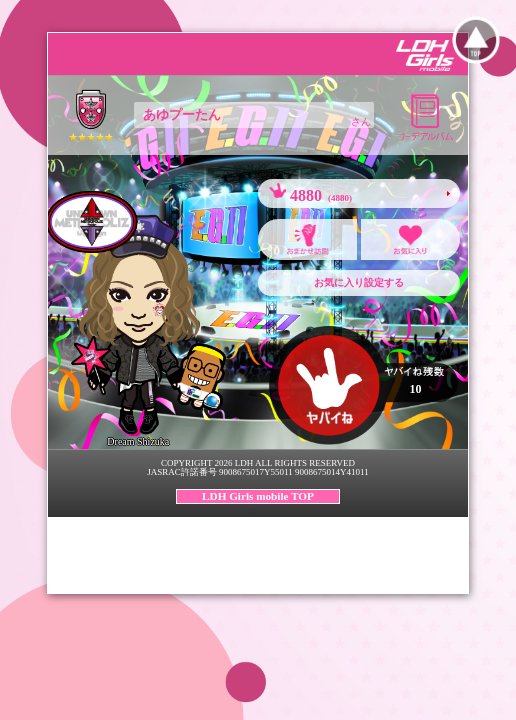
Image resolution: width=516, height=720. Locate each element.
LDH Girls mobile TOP (258, 496)
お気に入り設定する (359, 282)
